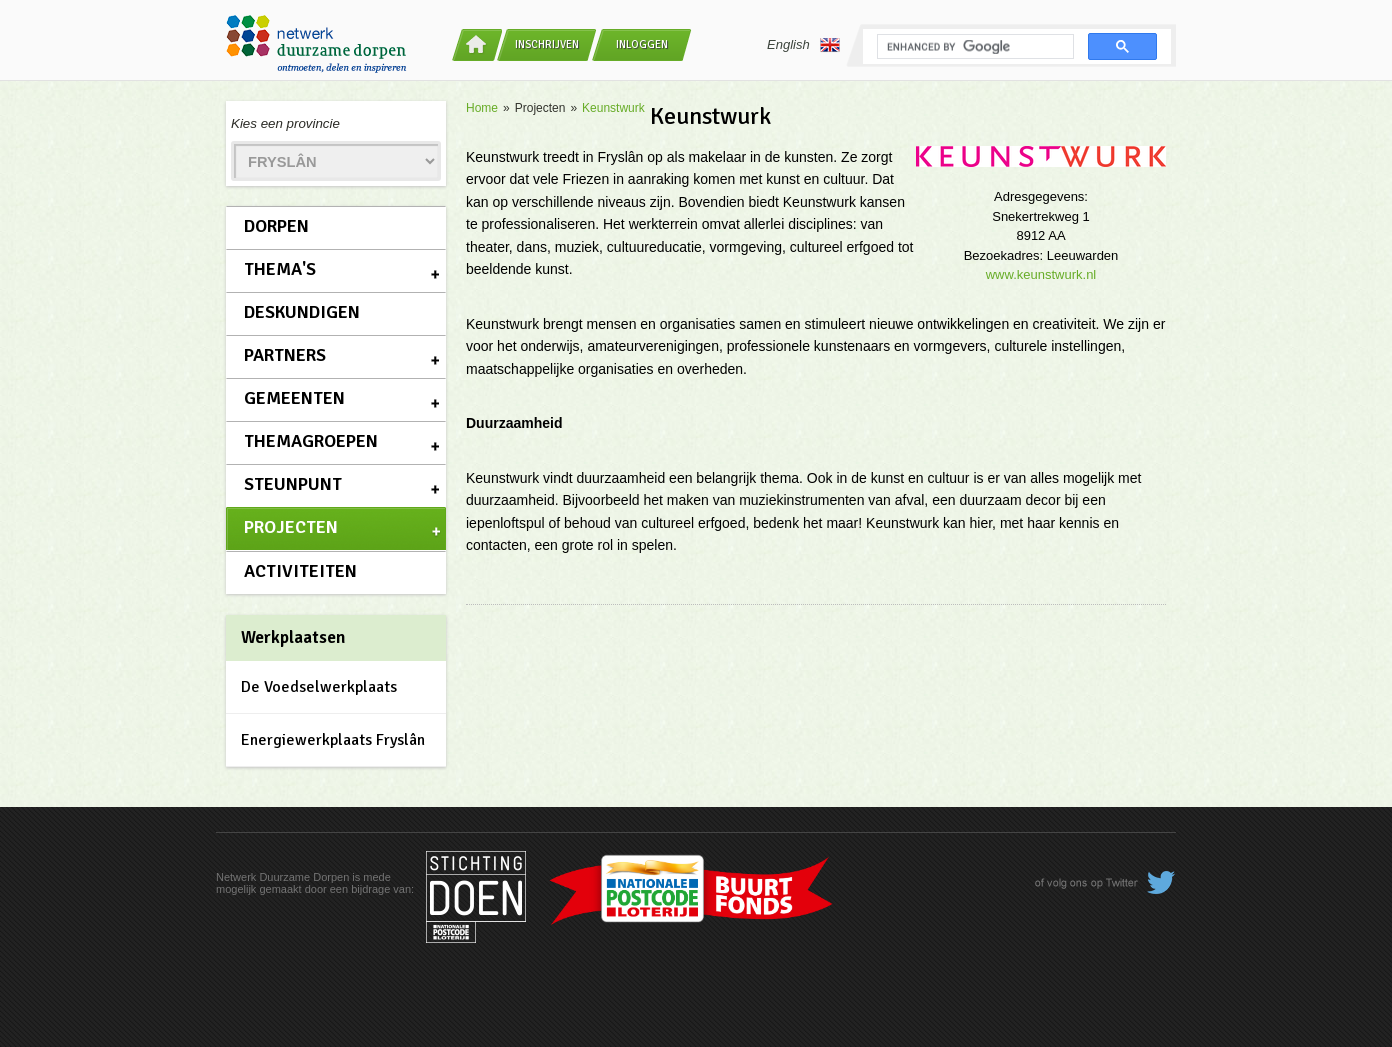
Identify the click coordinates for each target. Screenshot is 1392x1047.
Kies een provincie (285, 123)
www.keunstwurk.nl (1041, 274)
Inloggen (642, 44)
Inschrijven (547, 44)
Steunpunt (293, 484)
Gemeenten (294, 398)
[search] (973, 47)
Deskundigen (302, 312)
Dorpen (276, 226)
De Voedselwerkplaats (319, 687)
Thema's (280, 269)
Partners (285, 355)
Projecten (291, 527)
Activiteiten (300, 571)
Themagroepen (311, 441)
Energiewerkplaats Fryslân (333, 740)
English (803, 45)
